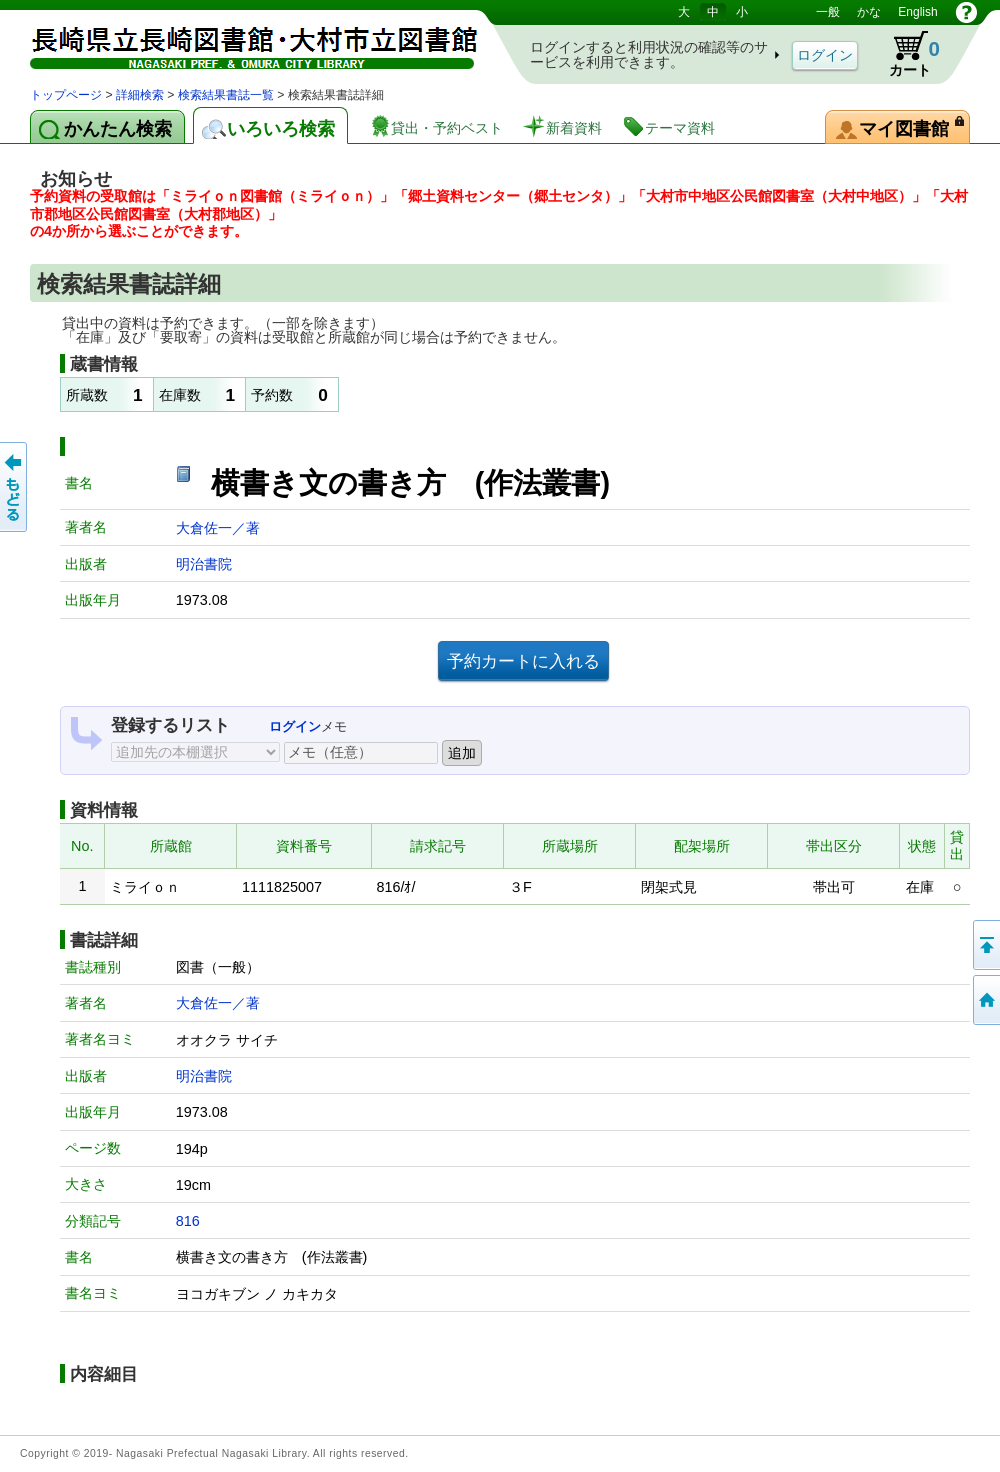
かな (869, 12)
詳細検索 (140, 95)
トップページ (66, 95)
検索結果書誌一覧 (226, 95)
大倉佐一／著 (218, 528)
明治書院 (204, 564)
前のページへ (15, 487)
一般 (828, 12)
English (917, 12)
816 (188, 1221)
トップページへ (985, 1000)
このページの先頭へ (985, 945)
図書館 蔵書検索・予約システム (240, 42)
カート (905, 54)
